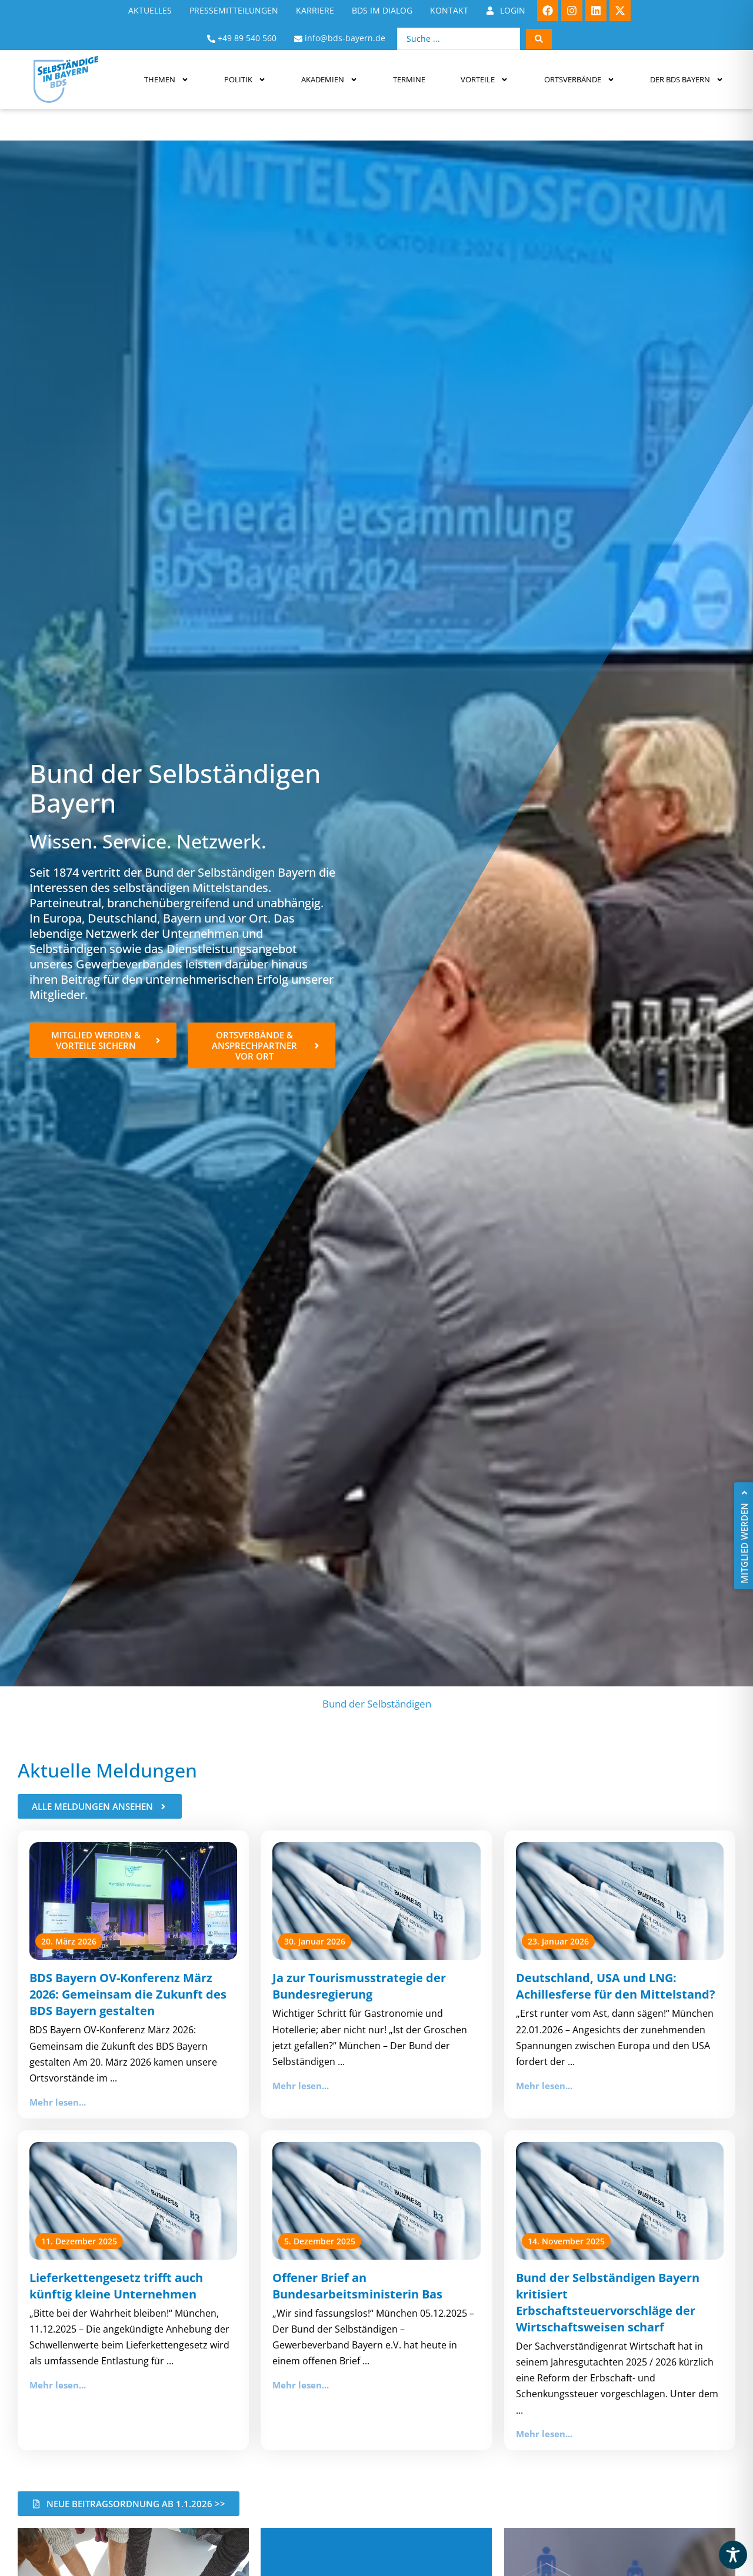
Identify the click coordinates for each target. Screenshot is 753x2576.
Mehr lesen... (57, 2102)
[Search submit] (539, 39)
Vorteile (484, 79)
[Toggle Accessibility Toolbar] (733, 2555)
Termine (409, 79)
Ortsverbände (579, 79)
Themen (166, 79)
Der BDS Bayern (687, 79)
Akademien (329, 79)
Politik (245, 79)
